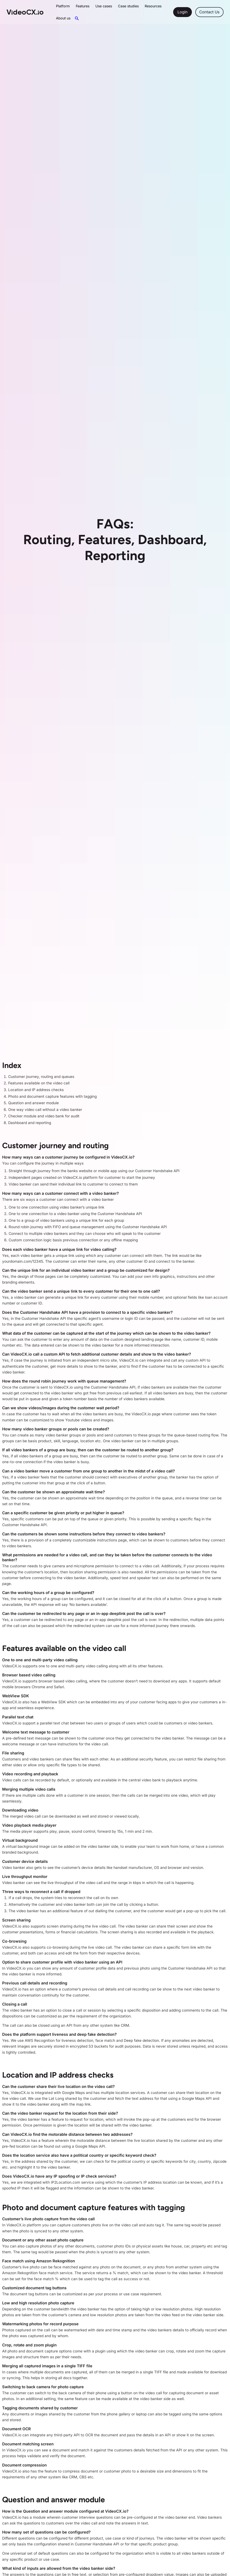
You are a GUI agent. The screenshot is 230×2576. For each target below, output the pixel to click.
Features (82, 6)
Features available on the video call (39, 1083)
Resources (153, 6)
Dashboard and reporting (29, 1123)
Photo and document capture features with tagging (52, 1096)
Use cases (103, 6)
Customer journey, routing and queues (41, 1076)
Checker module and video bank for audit (43, 1116)
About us (63, 18)
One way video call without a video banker (45, 1109)
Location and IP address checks (36, 1090)
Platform (63, 6)
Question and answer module (33, 1103)
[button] (77, 18)
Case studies (128, 6)
